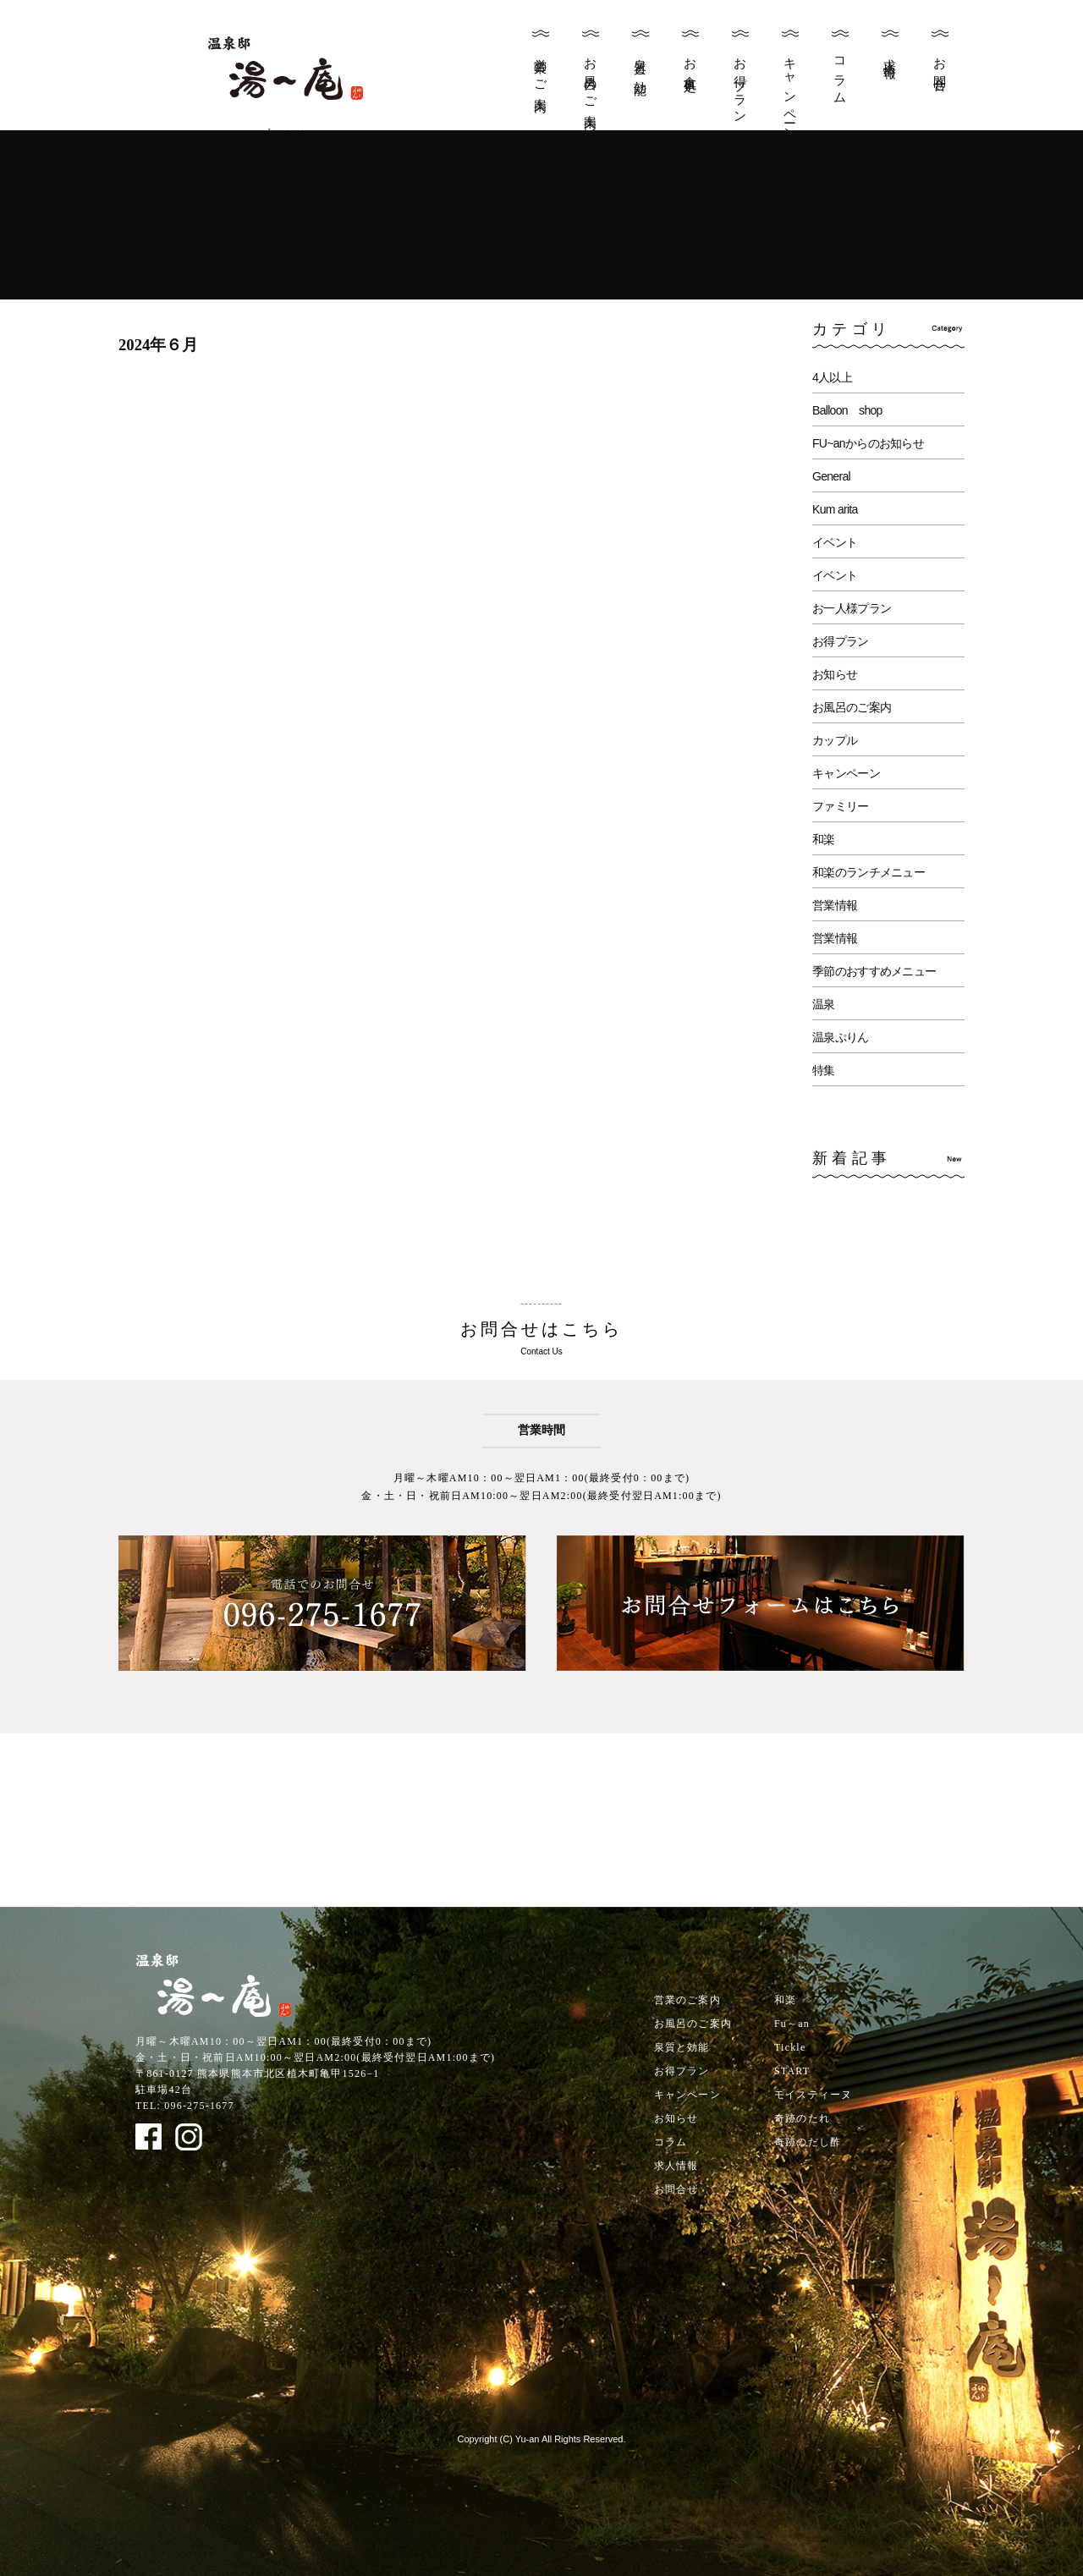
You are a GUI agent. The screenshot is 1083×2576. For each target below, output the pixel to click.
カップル (834, 740)
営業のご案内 (540, 71)
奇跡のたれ (802, 2118)
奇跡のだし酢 (807, 2142)
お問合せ (940, 68)
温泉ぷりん (840, 1037)
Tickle (789, 2047)
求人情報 (890, 54)
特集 (823, 1070)
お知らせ (834, 674)
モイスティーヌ (813, 2095)
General (831, 476)
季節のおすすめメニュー (874, 971)
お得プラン (740, 84)
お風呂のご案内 (590, 79)
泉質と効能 (640, 62)
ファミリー (840, 806)
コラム (840, 74)
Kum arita (835, 509)
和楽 (823, 839)
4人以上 (832, 377)
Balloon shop (847, 410)
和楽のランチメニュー (868, 872)
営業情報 (834, 905)
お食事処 (690, 61)
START (792, 2071)
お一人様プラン (851, 608)
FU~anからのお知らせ (868, 443)
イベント (834, 542)
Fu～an (792, 2023)
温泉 (823, 1004)
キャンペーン (790, 92)
